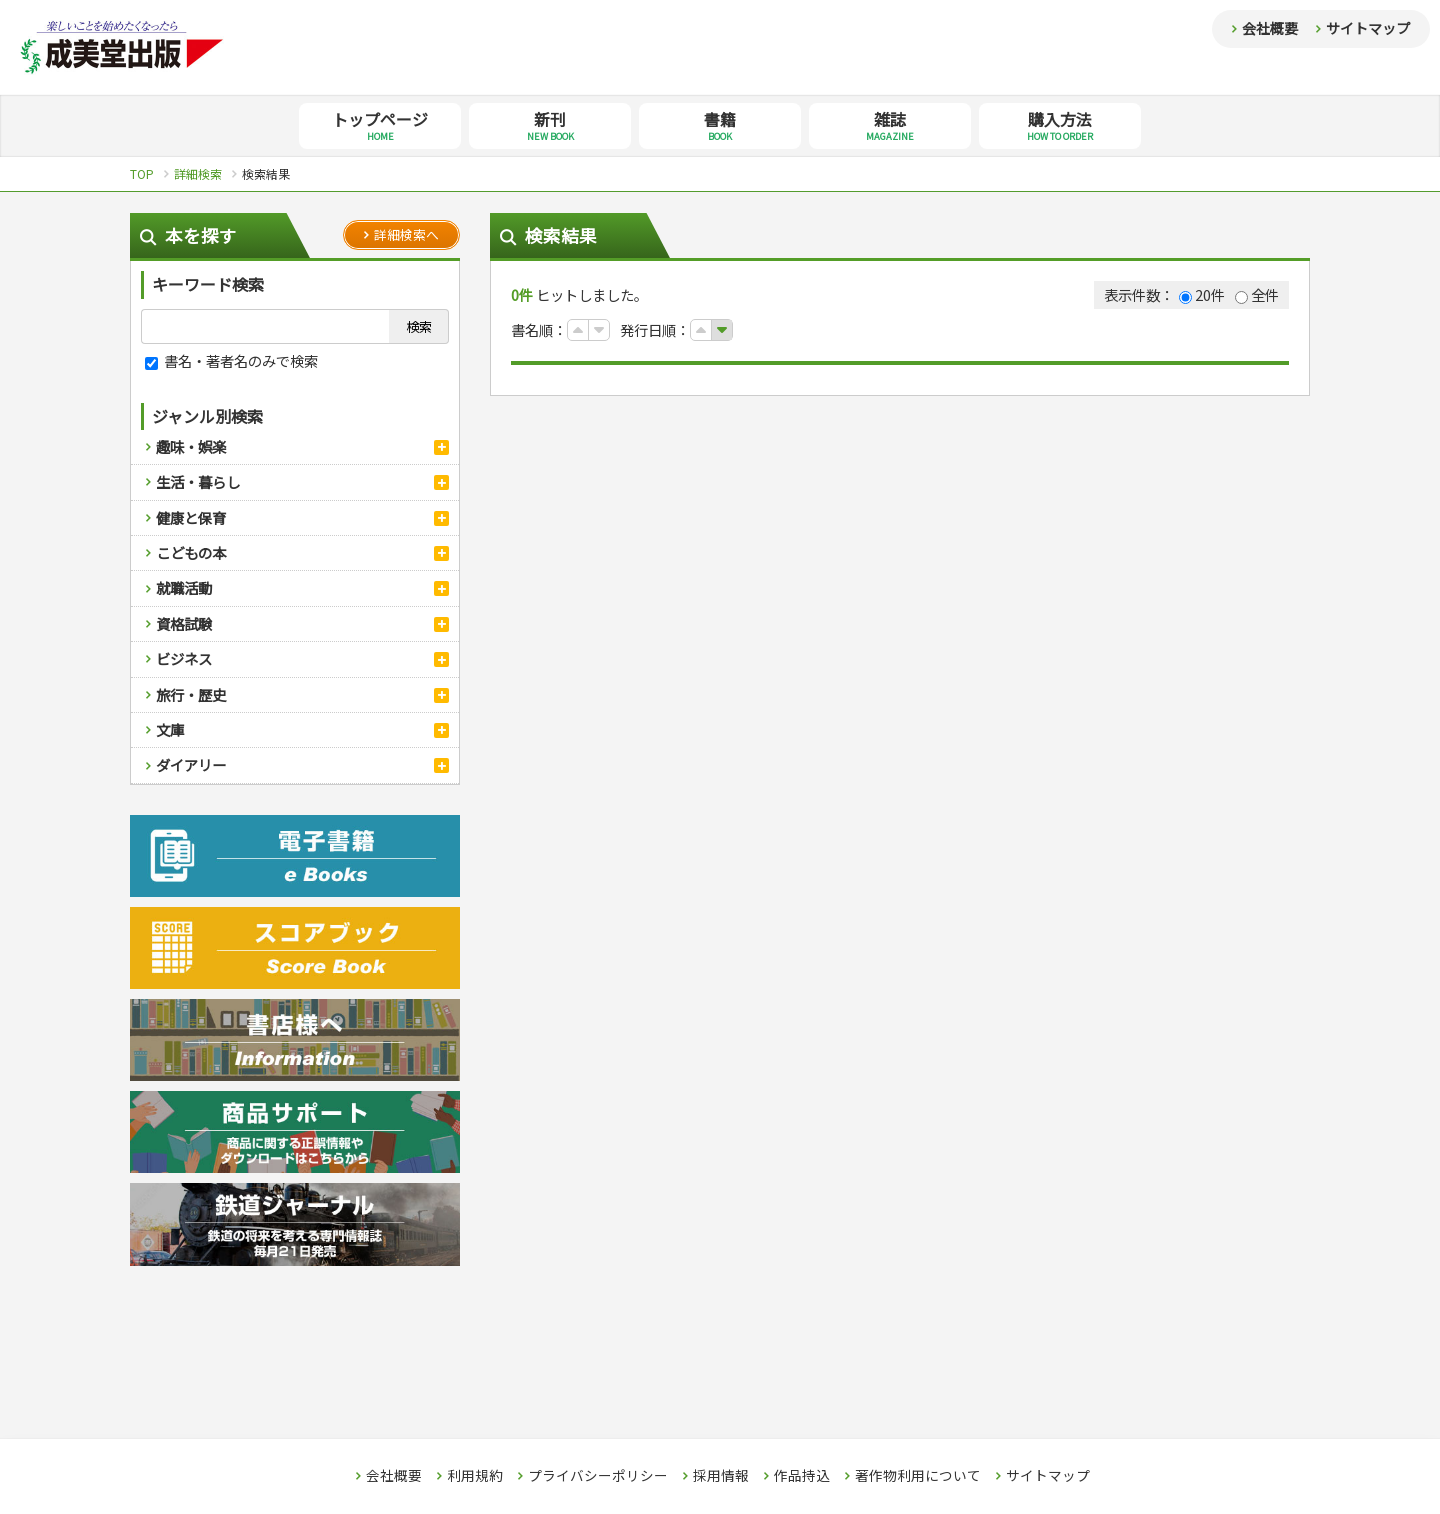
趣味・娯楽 (191, 446)
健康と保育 (191, 517)
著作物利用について (918, 1476)
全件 (1257, 294)
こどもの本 (191, 552)
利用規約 (475, 1476)
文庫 (170, 729)
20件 (1202, 294)
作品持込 (802, 1476)
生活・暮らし (198, 481)
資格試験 (184, 623)
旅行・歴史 (191, 694)
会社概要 (1270, 28)
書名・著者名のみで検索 (231, 360)
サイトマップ (1368, 28)
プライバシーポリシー (598, 1476)
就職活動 (184, 587)
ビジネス (184, 658)
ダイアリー (191, 764)
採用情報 (721, 1476)
